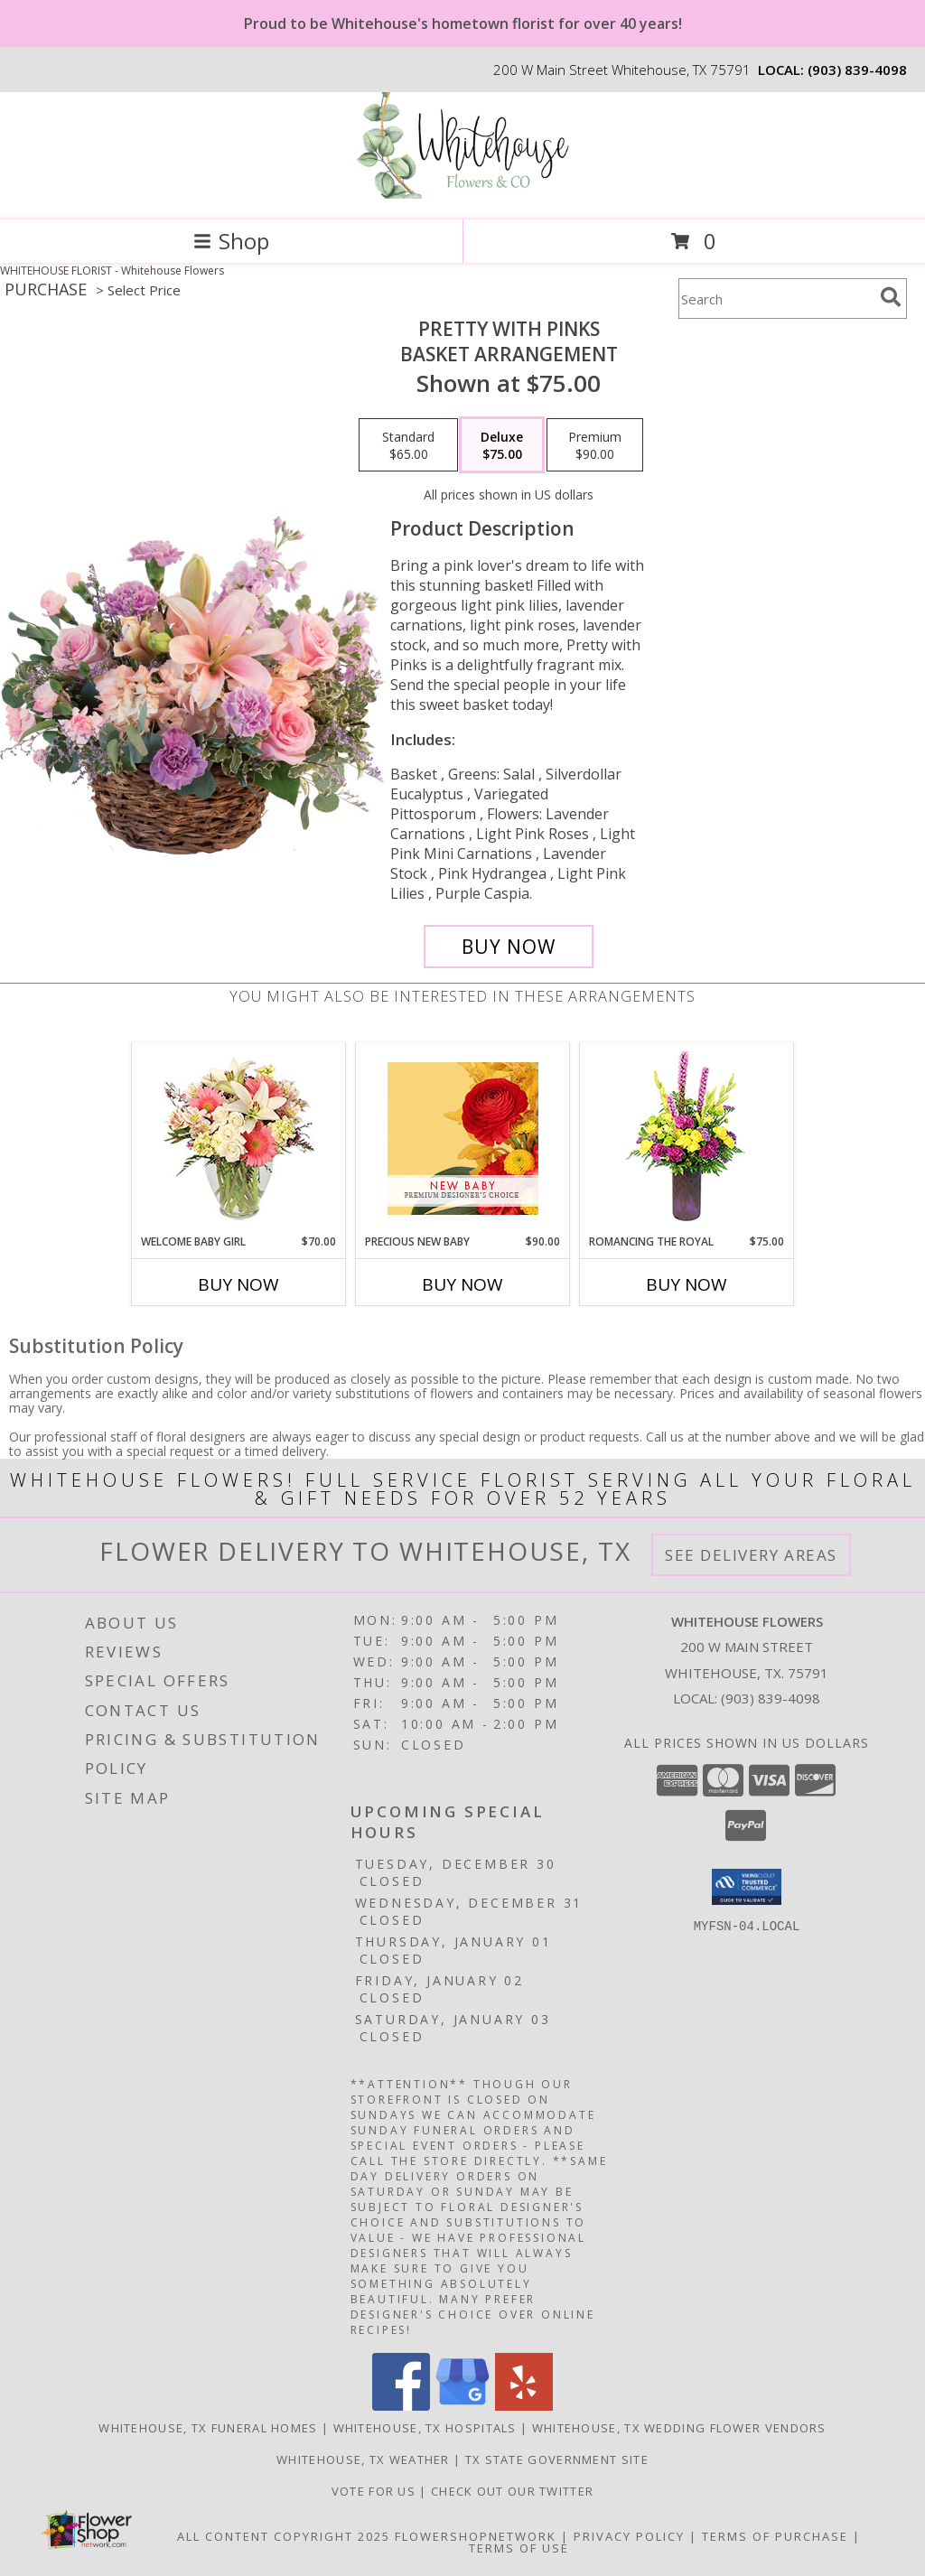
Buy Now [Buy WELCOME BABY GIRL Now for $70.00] (238, 1284)
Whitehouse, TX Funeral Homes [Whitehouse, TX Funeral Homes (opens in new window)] (207, 2428)
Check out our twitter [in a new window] (512, 2491)
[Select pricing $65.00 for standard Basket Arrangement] (408, 445)
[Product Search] (776, 298)
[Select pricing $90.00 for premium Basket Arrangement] (594, 445)
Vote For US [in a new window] (376, 2491)
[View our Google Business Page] (462, 2405)
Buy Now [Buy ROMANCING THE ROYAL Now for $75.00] (686, 1284)
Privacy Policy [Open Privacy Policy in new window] (629, 2536)
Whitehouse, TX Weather (363, 2459)
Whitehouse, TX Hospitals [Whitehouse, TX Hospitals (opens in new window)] (425, 2428)
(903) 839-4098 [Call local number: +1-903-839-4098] (857, 70)
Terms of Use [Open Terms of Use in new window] (519, 2548)
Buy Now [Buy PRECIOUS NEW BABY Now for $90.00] (462, 1284)
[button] (746, 1887)
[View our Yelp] (524, 2405)
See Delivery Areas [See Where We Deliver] (751, 1555)
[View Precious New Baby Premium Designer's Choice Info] (463, 1138)
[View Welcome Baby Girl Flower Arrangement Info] (239, 1138)
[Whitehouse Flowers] (462, 193)
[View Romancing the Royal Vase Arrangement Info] (687, 1138)
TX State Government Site (557, 2459)
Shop (231, 241)
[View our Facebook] (401, 2405)
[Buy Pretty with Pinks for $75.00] (508, 946)
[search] (890, 297)
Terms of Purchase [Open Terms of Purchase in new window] (775, 2536)
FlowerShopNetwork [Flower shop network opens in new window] (475, 2536)
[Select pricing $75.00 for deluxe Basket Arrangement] (502, 445)
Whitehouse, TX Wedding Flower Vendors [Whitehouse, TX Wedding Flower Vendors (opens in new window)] (679, 2428)
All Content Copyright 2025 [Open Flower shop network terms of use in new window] (283, 2536)
